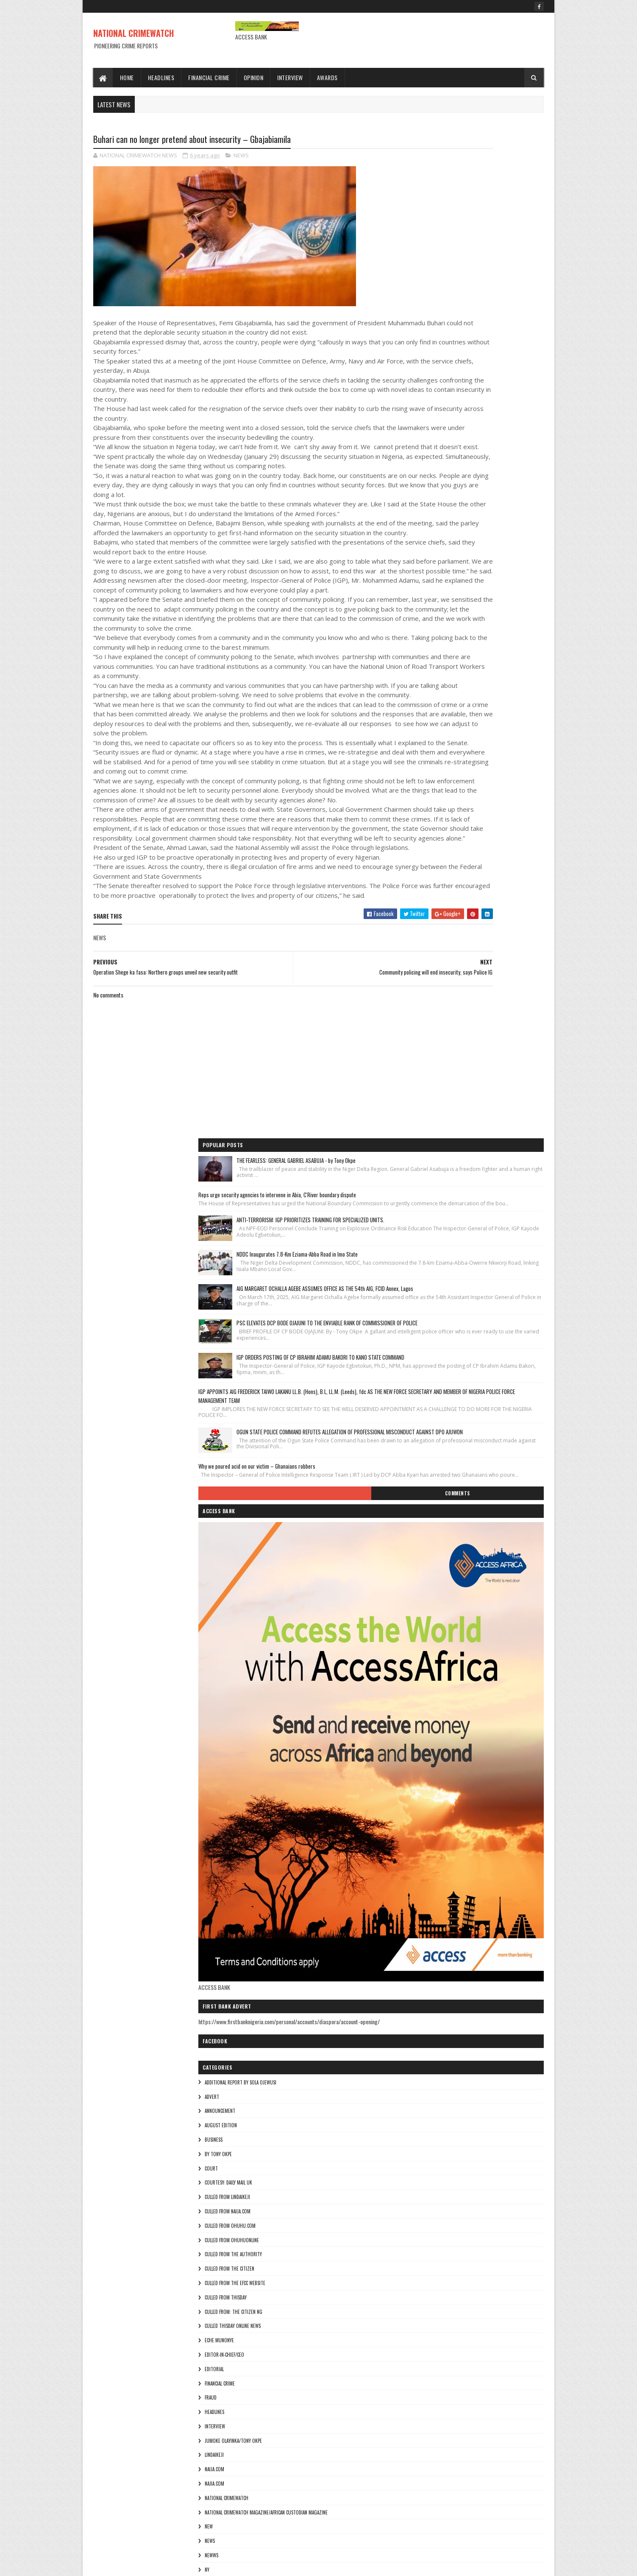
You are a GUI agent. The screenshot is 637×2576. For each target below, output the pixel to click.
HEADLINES (424, 1590)
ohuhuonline (429, 1761)
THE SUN (423, 1833)
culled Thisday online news (443, 1503)
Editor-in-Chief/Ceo (434, 1532)
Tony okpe (425, 1862)
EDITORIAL (424, 1546)
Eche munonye (429, 1518)
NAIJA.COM (424, 1647)
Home (127, 77)
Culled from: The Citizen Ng (444, 1489)
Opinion (254, 77)
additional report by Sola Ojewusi (451, 1260)
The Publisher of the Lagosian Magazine (456, 1819)
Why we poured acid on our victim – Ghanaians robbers (467, 623)
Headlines (161, 77)
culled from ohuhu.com (440, 1403)
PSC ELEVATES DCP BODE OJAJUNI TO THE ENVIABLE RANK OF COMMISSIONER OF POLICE (494, 413)
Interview (290, 77)
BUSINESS (424, 1317)
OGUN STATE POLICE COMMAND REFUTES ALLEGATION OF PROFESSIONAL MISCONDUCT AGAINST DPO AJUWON (493, 577)
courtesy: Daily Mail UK (438, 1360)
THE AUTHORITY (430, 1804)
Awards (327, 77)
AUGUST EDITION (431, 1303)
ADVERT (422, 1274)
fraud (421, 1575)
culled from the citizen (440, 1446)
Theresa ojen (428, 1847)
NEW (419, 1704)
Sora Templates (134, 2564)
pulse (420, 1776)
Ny (417, 1747)
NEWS (241, 157)
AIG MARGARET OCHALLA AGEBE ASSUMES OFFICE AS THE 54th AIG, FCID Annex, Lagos (491, 361)
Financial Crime (209, 77)
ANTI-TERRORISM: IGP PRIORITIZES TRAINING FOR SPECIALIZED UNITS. (494, 256)
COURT (421, 1346)
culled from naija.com (438, 1389)
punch (421, 1790)
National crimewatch (437, 1675)
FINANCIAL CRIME (430, 1561)
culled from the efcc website (445, 1460)
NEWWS (421, 1732)
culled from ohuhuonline (442, 1417)
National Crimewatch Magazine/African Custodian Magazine (476, 1690)
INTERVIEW (425, 1604)
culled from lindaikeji (437, 1375)
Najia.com (424, 1661)
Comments (510, 662)
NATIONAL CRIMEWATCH (133, 33)
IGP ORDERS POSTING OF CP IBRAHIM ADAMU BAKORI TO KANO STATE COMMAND (494, 466)
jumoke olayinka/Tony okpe (443, 1618)
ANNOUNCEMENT (430, 1288)
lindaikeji (424, 1632)
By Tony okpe (428, 1331)
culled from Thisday (436, 1475)
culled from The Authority (443, 1432)
